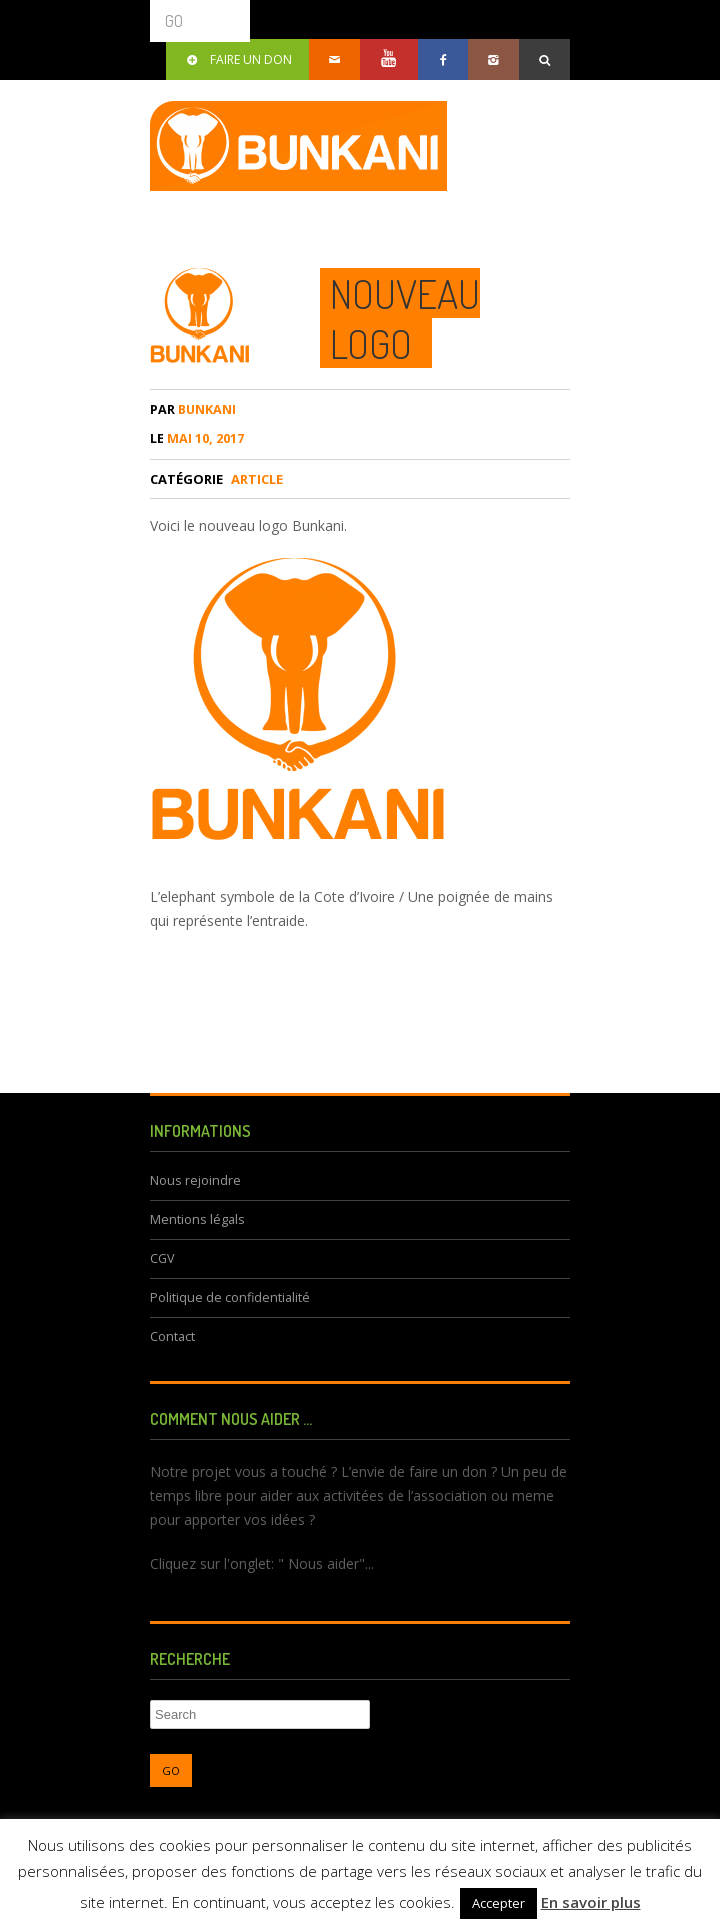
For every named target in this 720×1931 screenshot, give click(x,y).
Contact (172, 1336)
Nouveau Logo (405, 318)
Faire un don (237, 59)
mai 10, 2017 (197, 438)
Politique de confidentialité (230, 1297)
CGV (162, 1258)
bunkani (193, 409)
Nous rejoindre (195, 1180)
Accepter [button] (498, 1903)
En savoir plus (591, 1902)
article (257, 479)
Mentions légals (197, 1219)
